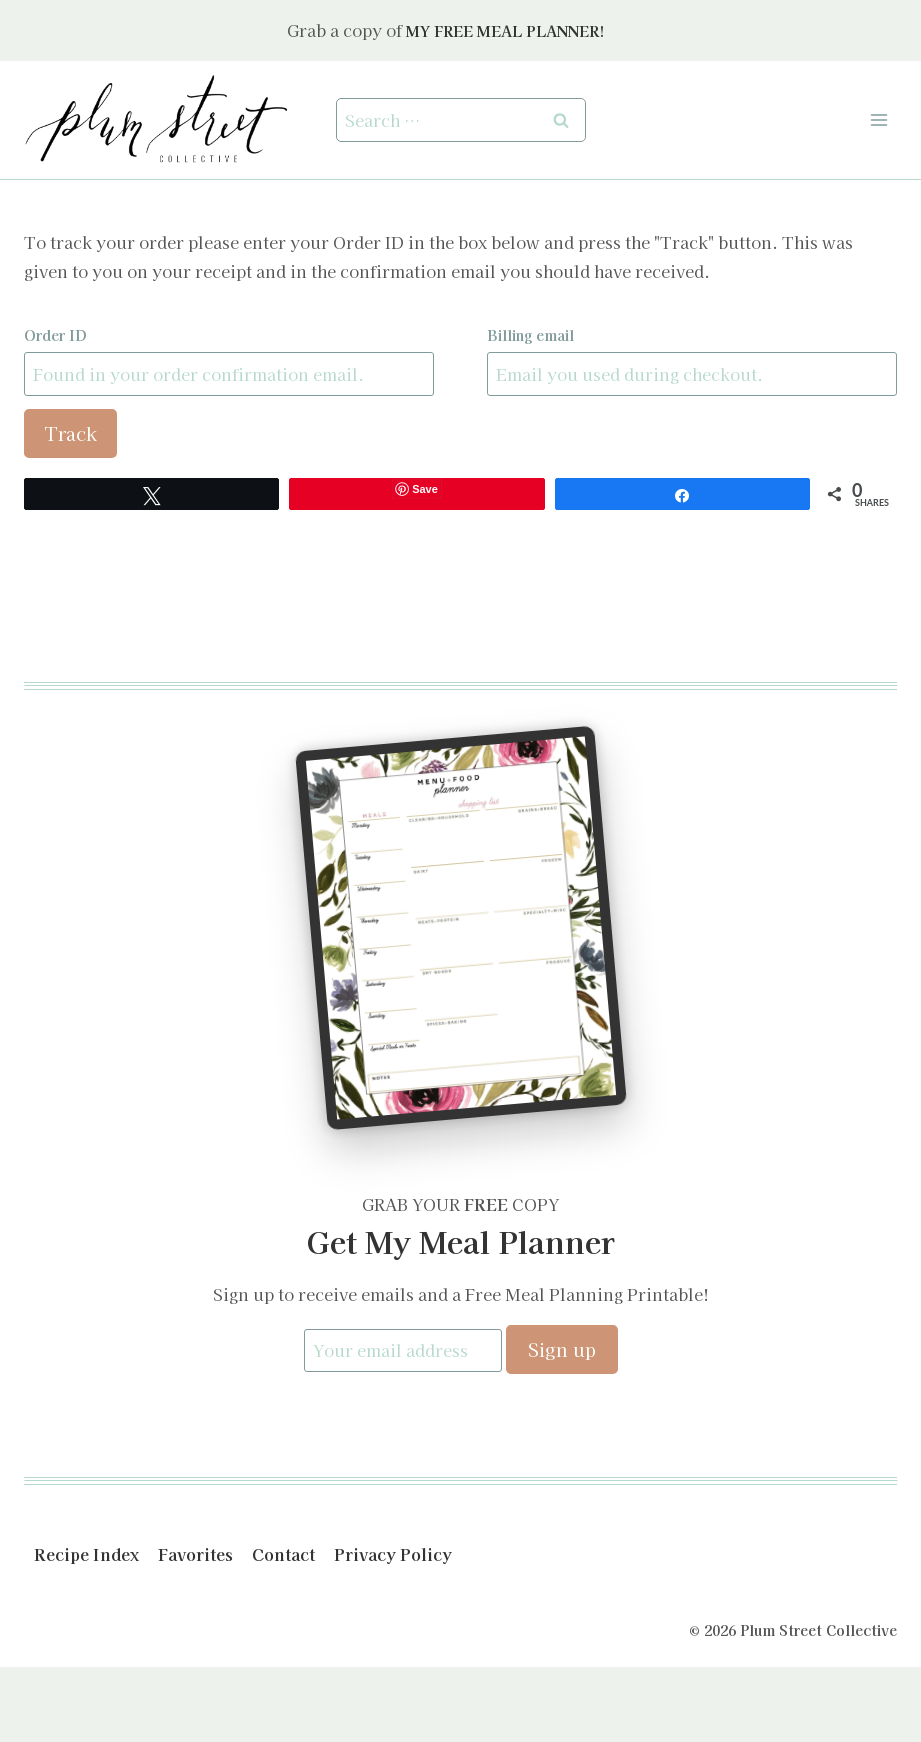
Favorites (195, 1555)
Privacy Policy (393, 1555)
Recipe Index (86, 1555)
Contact (283, 1555)
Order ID (55, 334)
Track (70, 433)
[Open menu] (878, 119)
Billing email (530, 334)
